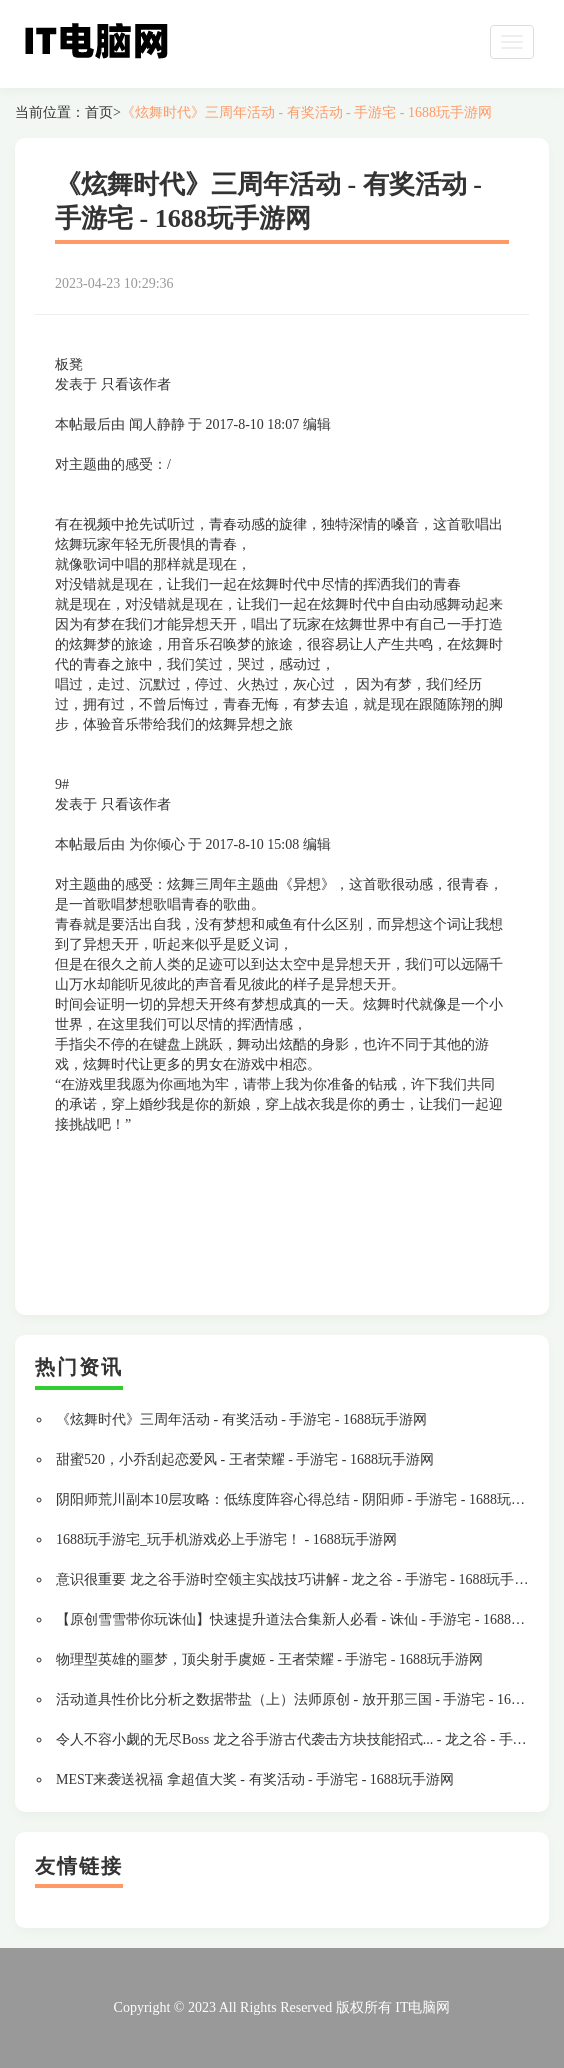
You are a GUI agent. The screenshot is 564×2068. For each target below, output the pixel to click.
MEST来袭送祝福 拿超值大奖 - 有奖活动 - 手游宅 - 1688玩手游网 (255, 1779)
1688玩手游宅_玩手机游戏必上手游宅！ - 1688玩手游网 (226, 1539)
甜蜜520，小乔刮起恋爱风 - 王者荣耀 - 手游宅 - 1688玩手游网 (245, 1459)
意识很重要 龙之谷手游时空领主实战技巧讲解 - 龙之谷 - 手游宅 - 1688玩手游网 (299, 1579)
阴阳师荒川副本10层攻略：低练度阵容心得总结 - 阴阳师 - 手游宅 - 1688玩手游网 (304, 1499)
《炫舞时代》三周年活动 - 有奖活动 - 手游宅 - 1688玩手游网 (306, 112)
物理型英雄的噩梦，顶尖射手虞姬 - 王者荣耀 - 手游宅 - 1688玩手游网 (269, 1659)
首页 (99, 112)
